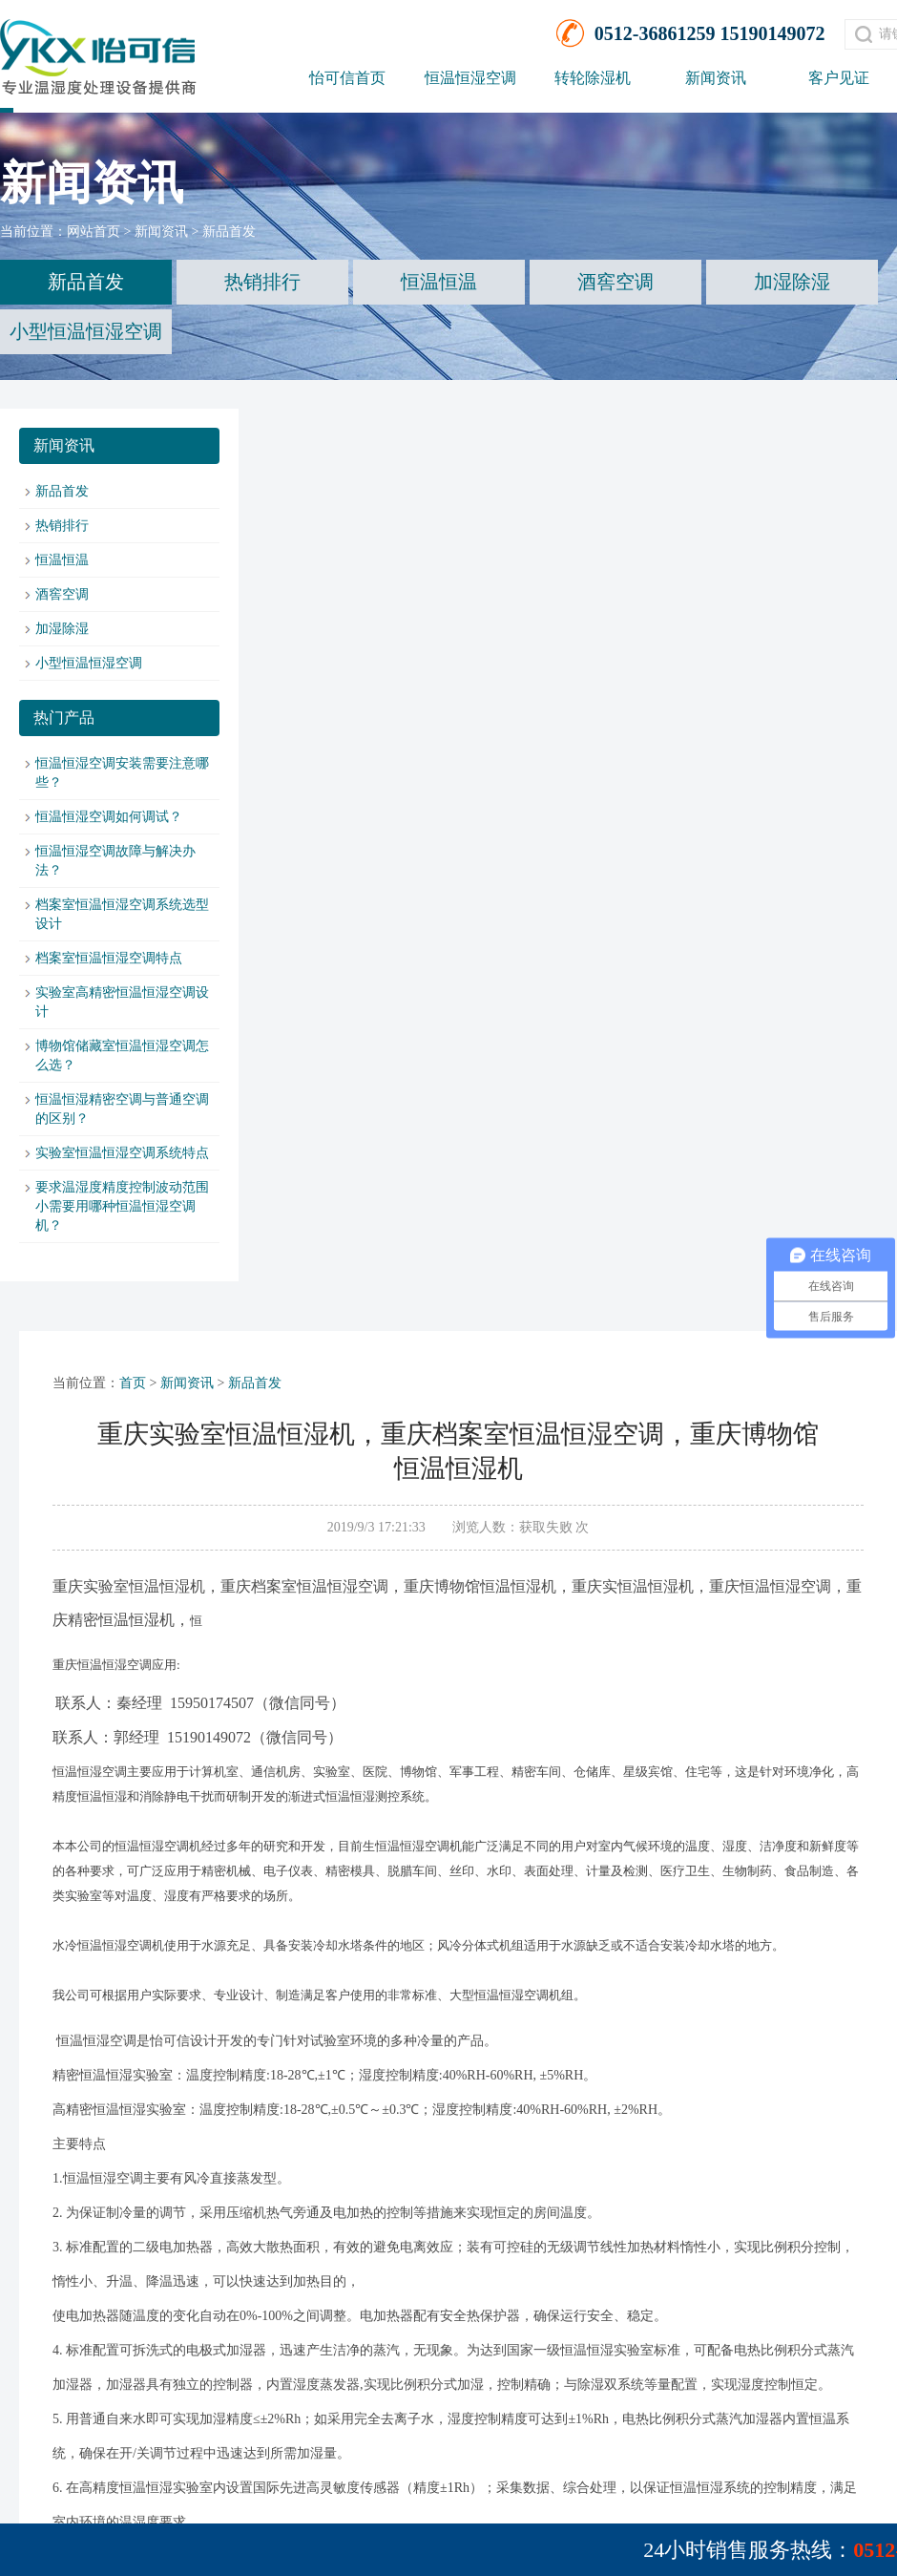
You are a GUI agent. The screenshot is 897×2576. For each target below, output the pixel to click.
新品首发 (229, 231)
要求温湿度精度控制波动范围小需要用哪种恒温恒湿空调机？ (122, 1206)
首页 (132, 1383)
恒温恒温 (439, 281)
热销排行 (262, 281)
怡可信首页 (347, 78)
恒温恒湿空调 (470, 78)
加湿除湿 (792, 281)
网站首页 (93, 231)
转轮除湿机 (592, 78)
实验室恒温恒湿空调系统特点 (122, 1153)
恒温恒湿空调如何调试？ (108, 817)
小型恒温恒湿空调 (86, 331)
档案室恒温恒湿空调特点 (108, 958)
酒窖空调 (615, 281)
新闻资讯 (715, 78)
